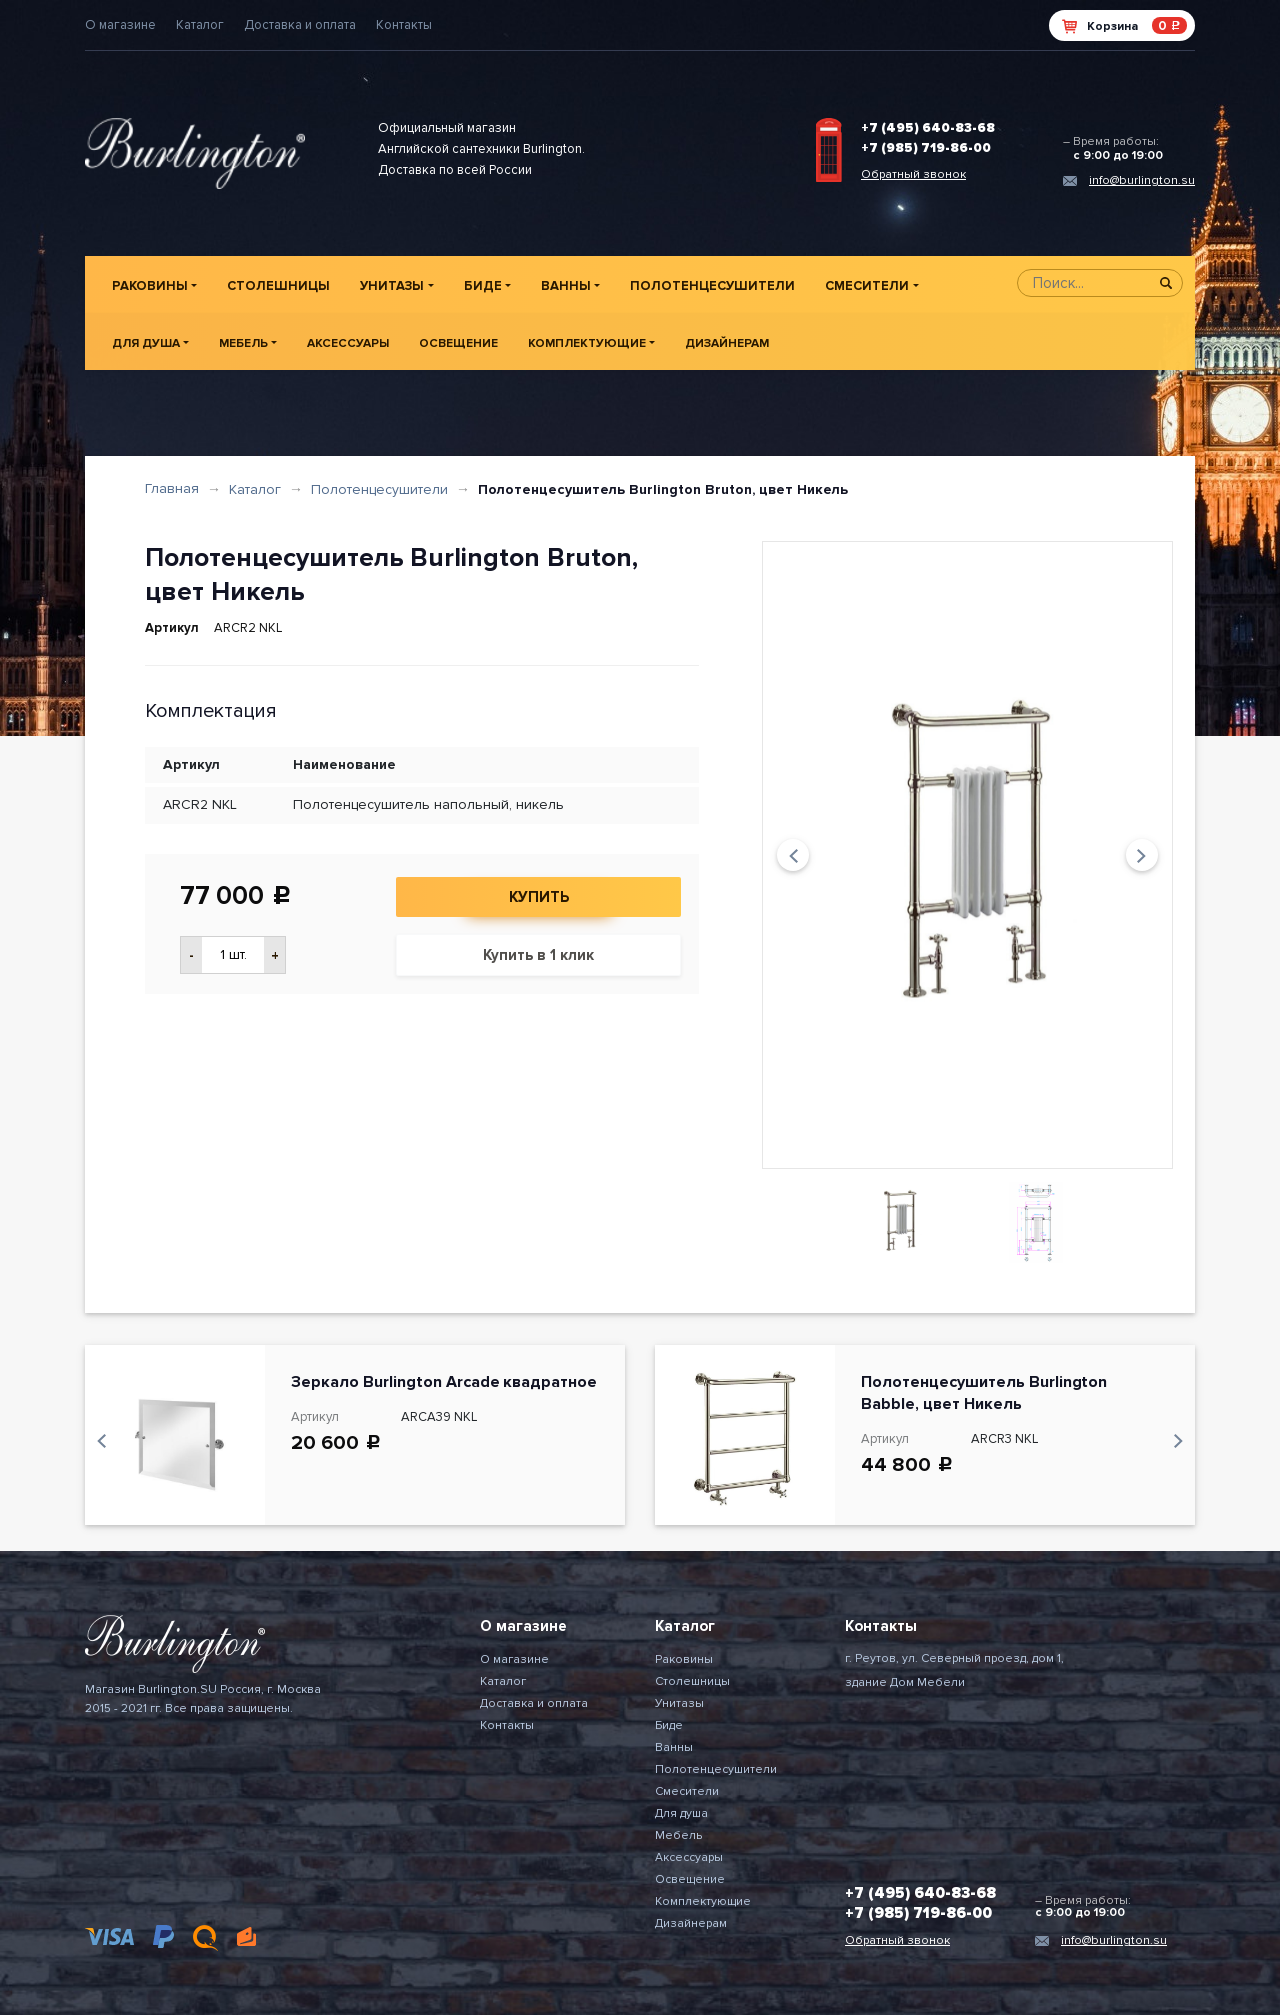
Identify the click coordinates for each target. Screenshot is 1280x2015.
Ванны (566, 286)
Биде (483, 286)
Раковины (150, 286)
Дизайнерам (727, 343)
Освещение (458, 343)
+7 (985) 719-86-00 (926, 148)
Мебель (243, 343)
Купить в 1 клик (538, 955)
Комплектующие (587, 343)
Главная (172, 488)
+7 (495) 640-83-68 (928, 128)
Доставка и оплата (300, 25)
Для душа (146, 343)
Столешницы (278, 286)
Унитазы (392, 286)
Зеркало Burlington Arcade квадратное (444, 1382)
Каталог (200, 25)
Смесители (867, 286)
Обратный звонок (913, 174)
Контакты (404, 25)
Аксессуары (348, 343)
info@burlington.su (1142, 180)
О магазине (120, 25)
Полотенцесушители (712, 286)
